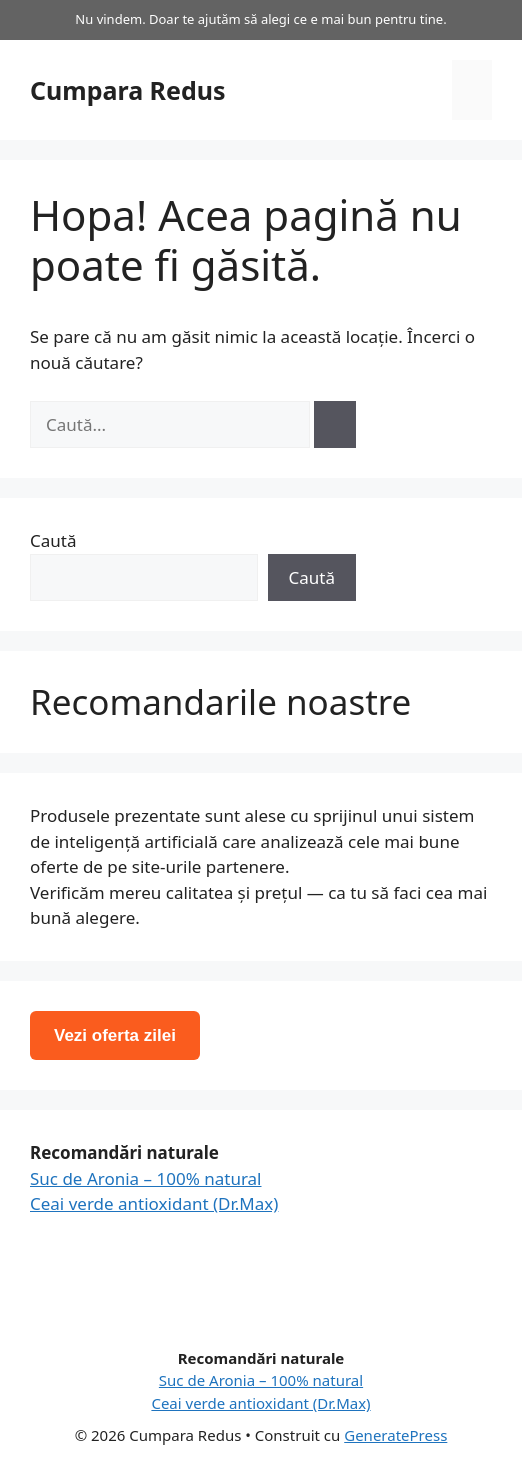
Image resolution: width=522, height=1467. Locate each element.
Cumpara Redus (128, 90)
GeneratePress (395, 1435)
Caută (53, 540)
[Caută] (335, 425)
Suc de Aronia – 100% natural (146, 1178)
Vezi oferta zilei (115, 1035)
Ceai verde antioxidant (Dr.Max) (154, 1203)
